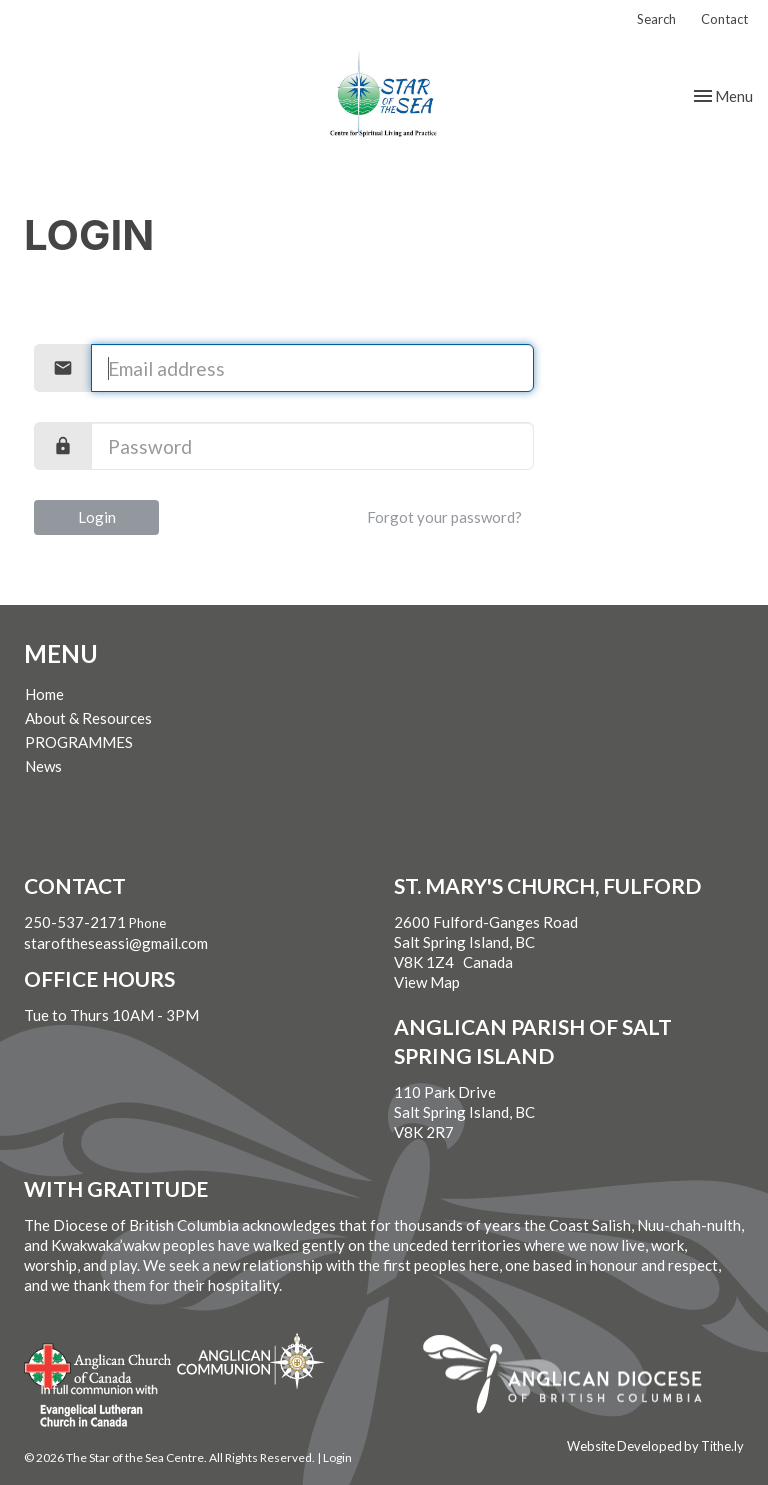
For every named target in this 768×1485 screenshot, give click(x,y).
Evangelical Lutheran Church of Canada (91, 1407)
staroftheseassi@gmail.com (116, 943)
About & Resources (88, 718)
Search (656, 19)
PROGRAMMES (79, 742)
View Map (427, 982)
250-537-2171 (75, 922)
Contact (724, 19)
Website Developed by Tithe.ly (655, 1446)
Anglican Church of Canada (98, 1364)
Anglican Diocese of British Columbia (572, 1377)
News (43, 766)
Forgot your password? (444, 517)
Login (97, 517)
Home (44, 694)
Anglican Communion (250, 1360)
